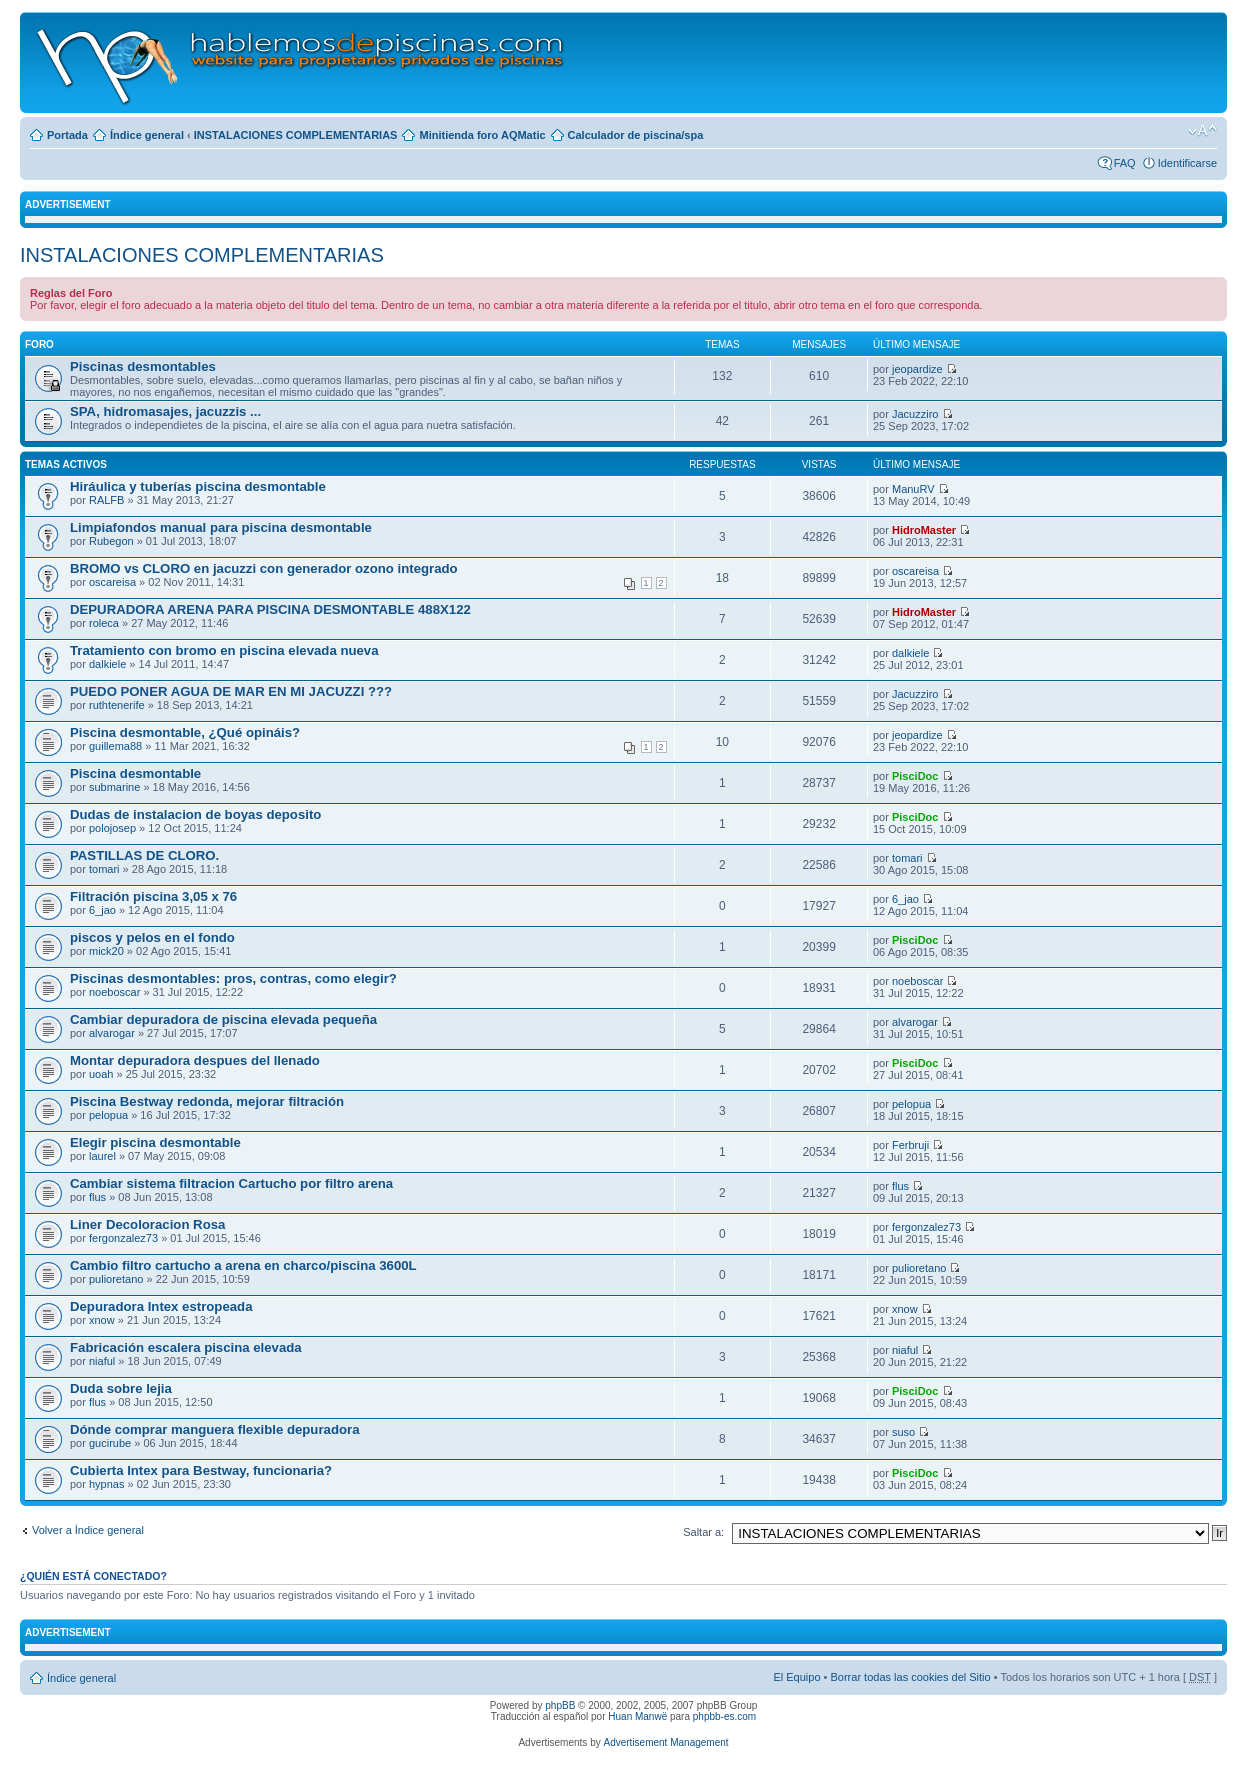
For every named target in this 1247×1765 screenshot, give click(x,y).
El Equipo (796, 1677)
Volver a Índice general (88, 1530)
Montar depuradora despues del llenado (195, 1060)
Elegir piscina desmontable (155, 1142)
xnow (102, 1320)
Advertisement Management (665, 1742)
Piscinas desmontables (143, 366)
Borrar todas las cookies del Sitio (910, 1677)
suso (903, 1432)
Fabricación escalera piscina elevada (186, 1347)
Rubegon (111, 541)
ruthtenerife (117, 705)
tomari (104, 869)
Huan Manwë (637, 1716)
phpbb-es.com (724, 1716)
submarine (114, 787)
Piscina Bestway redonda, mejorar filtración (207, 1101)
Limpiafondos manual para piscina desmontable (221, 527)
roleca (104, 623)
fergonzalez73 (123, 1238)
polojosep (112, 828)
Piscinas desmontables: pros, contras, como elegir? (233, 978)
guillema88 (115, 746)
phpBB (560, 1705)
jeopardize (917, 369)
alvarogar (112, 1033)
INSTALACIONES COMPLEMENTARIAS (296, 135)
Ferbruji (910, 1145)
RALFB (106, 500)
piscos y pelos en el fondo (152, 937)
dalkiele (107, 664)
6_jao (102, 910)
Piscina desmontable (135, 773)
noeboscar (114, 992)
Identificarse (1187, 163)
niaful (102, 1361)
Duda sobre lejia (121, 1388)
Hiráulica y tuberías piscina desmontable (198, 486)
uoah (101, 1074)
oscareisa (112, 582)
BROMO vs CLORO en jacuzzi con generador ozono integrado (264, 568)
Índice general (147, 135)
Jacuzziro (915, 414)
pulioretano (116, 1279)
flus (97, 1197)
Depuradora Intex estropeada (161, 1306)
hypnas (106, 1484)
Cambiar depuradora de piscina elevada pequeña (223, 1019)
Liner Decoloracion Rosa (147, 1224)
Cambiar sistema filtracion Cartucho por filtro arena (231, 1183)
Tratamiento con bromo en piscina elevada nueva (224, 650)
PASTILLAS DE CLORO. (144, 855)
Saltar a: (703, 1532)
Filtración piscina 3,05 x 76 (153, 896)
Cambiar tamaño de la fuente (1202, 131)
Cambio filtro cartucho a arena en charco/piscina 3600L (243, 1265)
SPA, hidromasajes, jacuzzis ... (165, 411)
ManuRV (913, 489)
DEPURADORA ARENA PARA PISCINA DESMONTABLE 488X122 (270, 609)
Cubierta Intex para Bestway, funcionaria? (201, 1470)
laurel (102, 1156)
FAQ (1125, 163)
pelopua (108, 1115)
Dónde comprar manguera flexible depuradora (214, 1429)
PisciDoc (915, 776)
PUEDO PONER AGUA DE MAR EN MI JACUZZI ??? (231, 691)
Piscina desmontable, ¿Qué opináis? (185, 732)
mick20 (106, 951)
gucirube (110, 1443)
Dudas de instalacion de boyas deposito (195, 814)
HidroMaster (924, 530)
